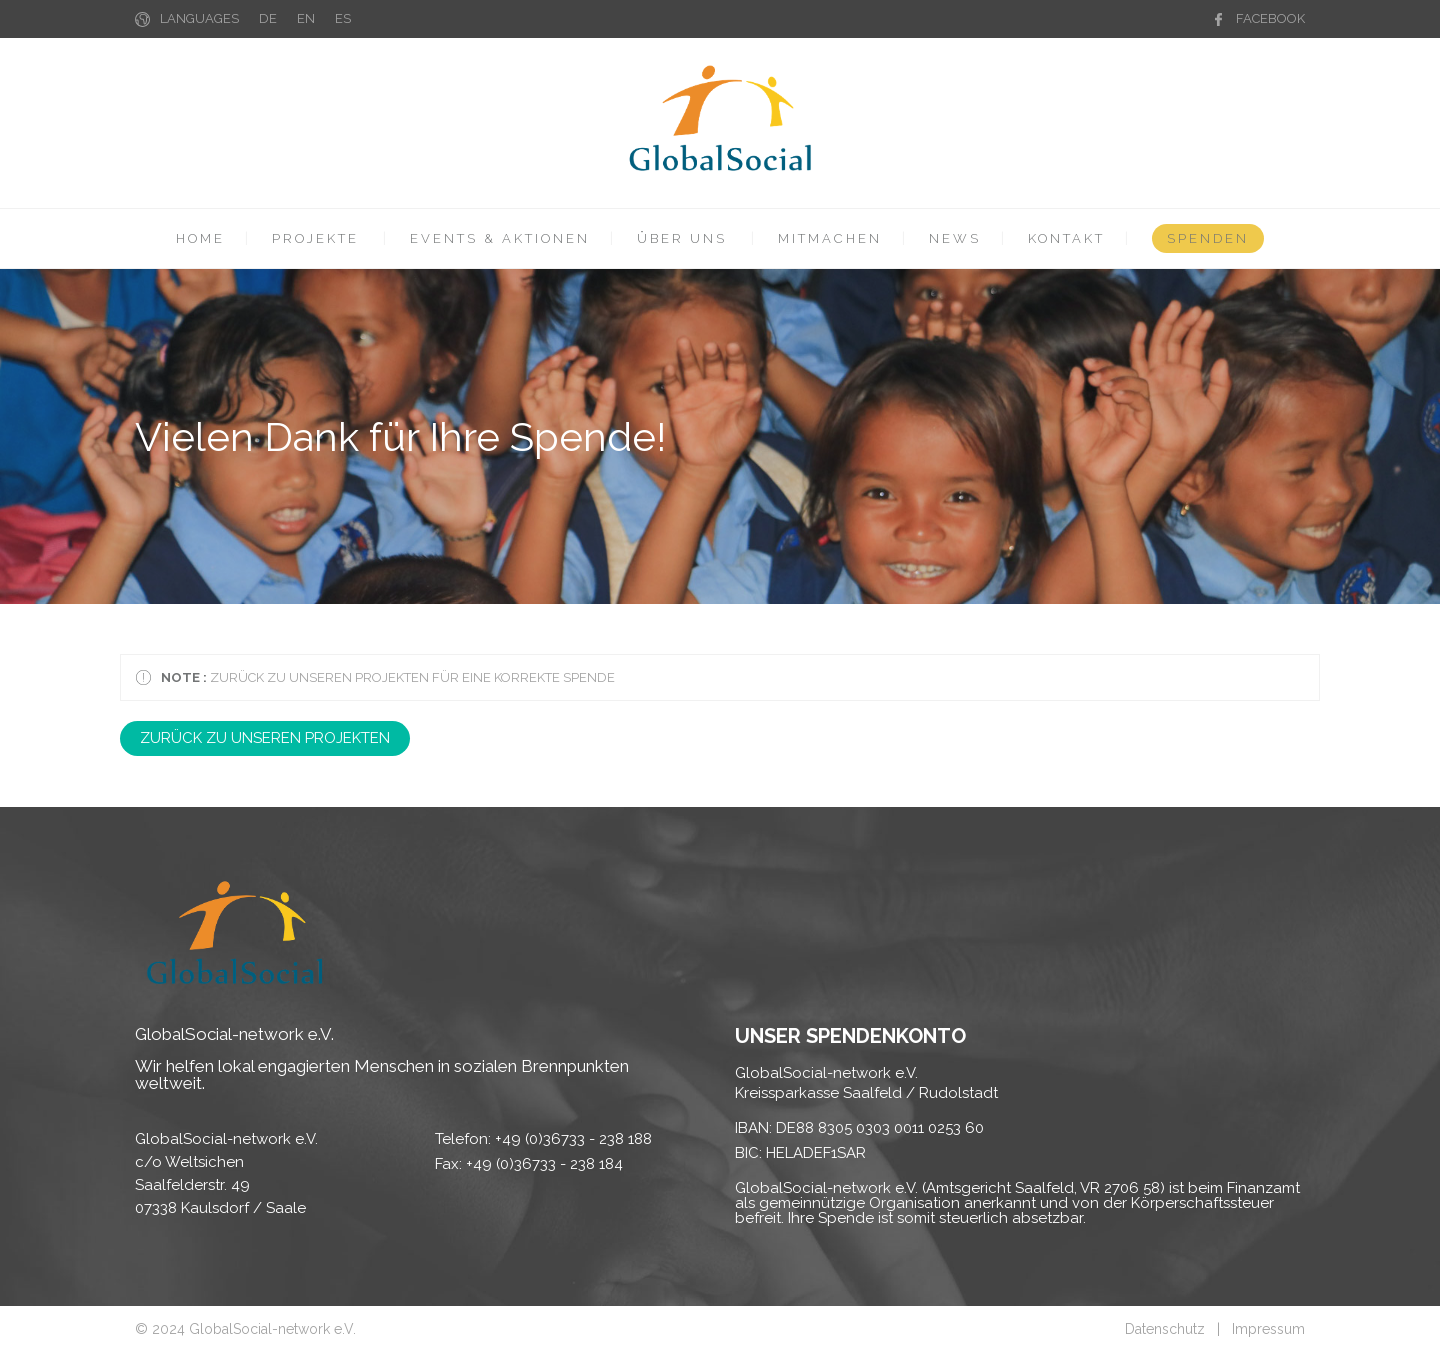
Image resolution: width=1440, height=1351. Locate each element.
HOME (200, 238)
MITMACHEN (830, 238)
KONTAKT (1066, 238)
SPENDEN (1208, 238)
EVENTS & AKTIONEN (500, 238)
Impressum (1268, 1329)
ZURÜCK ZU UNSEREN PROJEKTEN (265, 738)
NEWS (955, 238)
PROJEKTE (315, 238)
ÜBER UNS (682, 238)
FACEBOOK (1270, 18)
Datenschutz (1165, 1329)
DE (268, 18)
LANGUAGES (199, 18)
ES (343, 18)
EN (306, 18)
